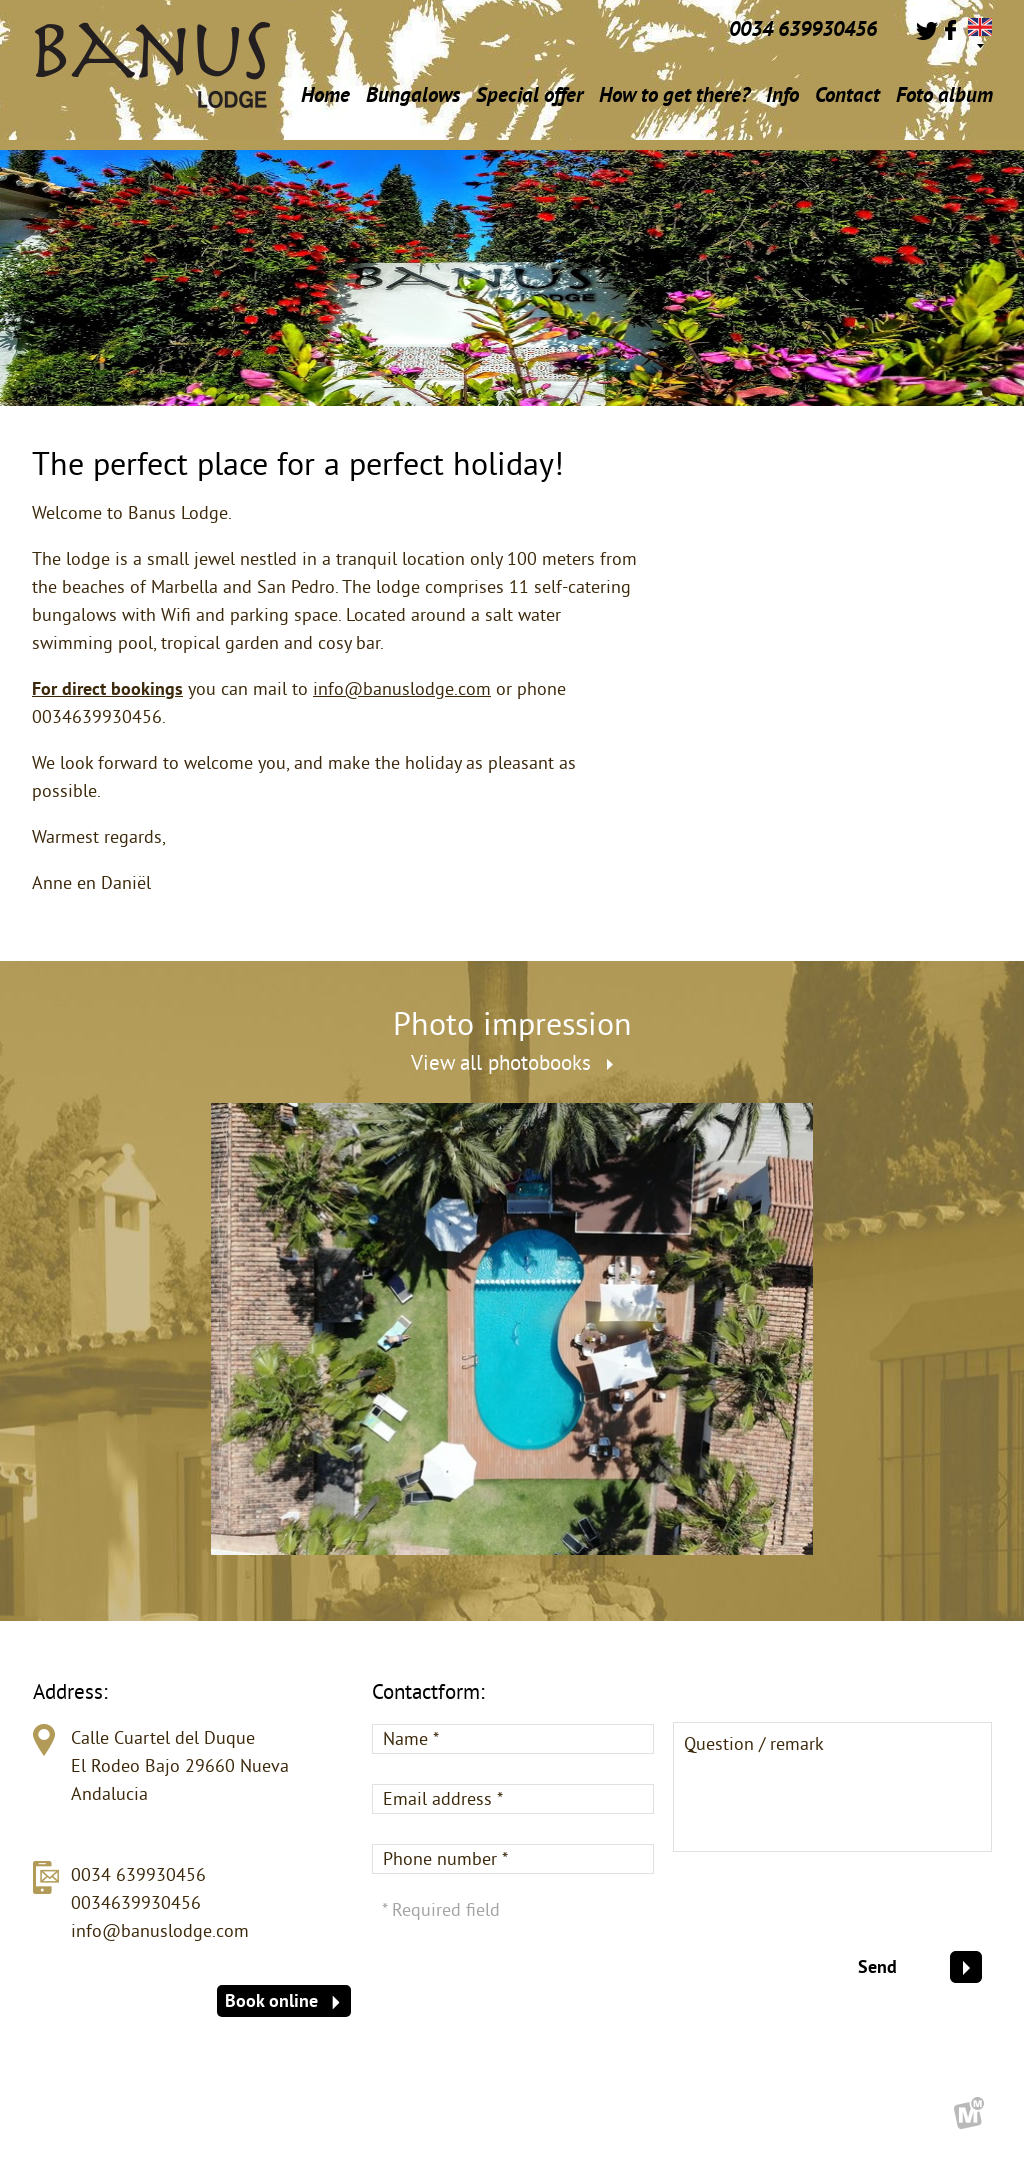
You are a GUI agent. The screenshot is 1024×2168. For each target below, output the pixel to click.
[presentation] (840, 1912)
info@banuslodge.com (402, 688)
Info (782, 99)
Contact (847, 94)
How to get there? (674, 94)
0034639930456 (136, 1902)
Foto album (944, 94)
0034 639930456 (138, 1874)
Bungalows (413, 94)
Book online (282, 2000)
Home (325, 94)
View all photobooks (512, 1062)
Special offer (529, 94)
